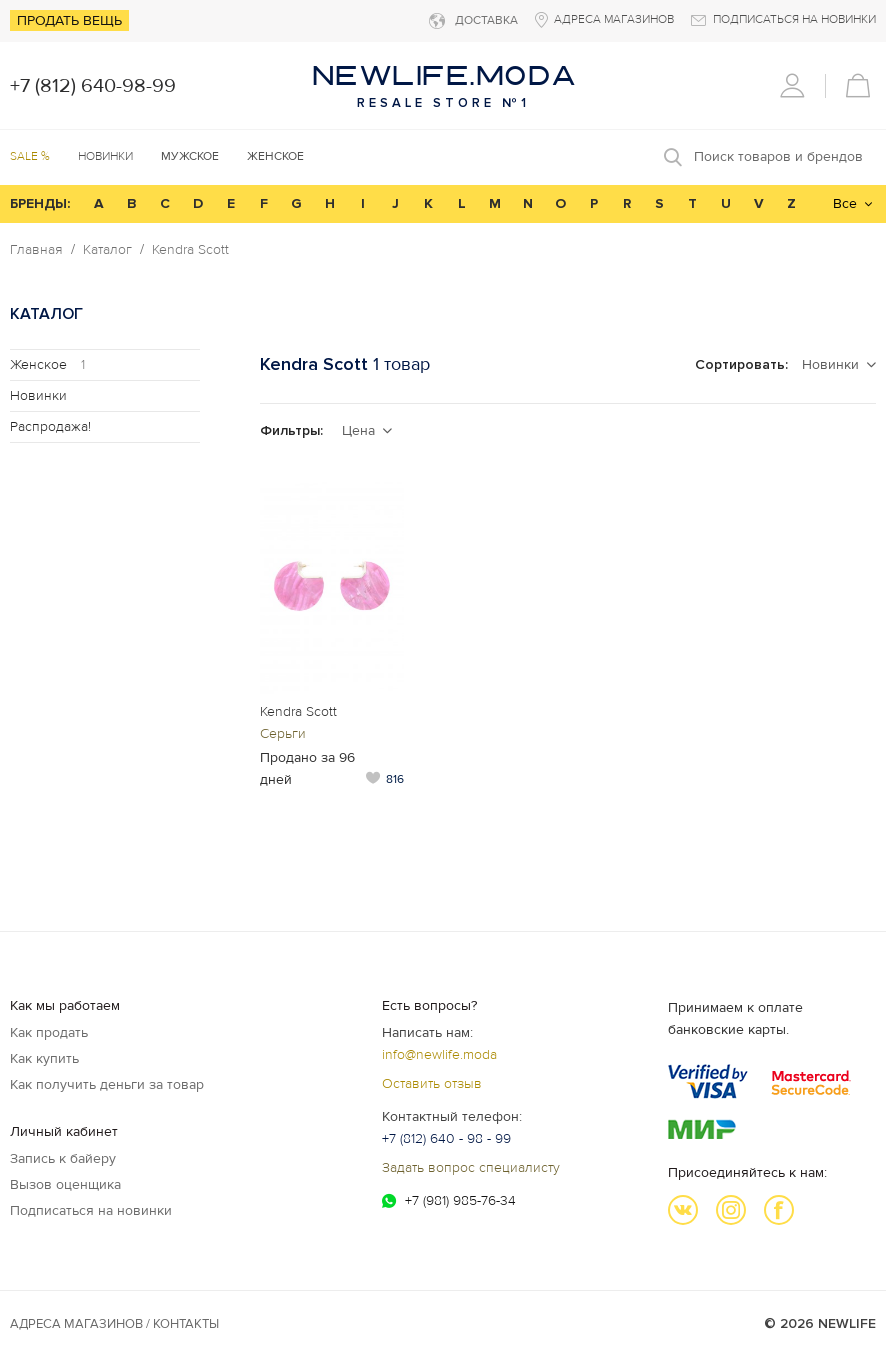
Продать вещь (69, 20)
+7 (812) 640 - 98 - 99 (446, 1138)
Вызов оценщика (65, 1184)
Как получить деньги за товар (107, 1084)
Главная (36, 250)
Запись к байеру (63, 1158)
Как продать (49, 1032)
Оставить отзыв (432, 1083)
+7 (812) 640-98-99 (93, 86)
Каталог (107, 250)
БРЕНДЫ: (40, 203)
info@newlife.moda (439, 1054)
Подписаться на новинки (91, 1210)
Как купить (44, 1058)
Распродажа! (50, 426)
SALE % (30, 156)
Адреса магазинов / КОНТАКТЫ (114, 1324)
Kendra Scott (190, 250)
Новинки (105, 156)
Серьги (283, 733)
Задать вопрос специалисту (471, 1167)
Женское (47, 364)
